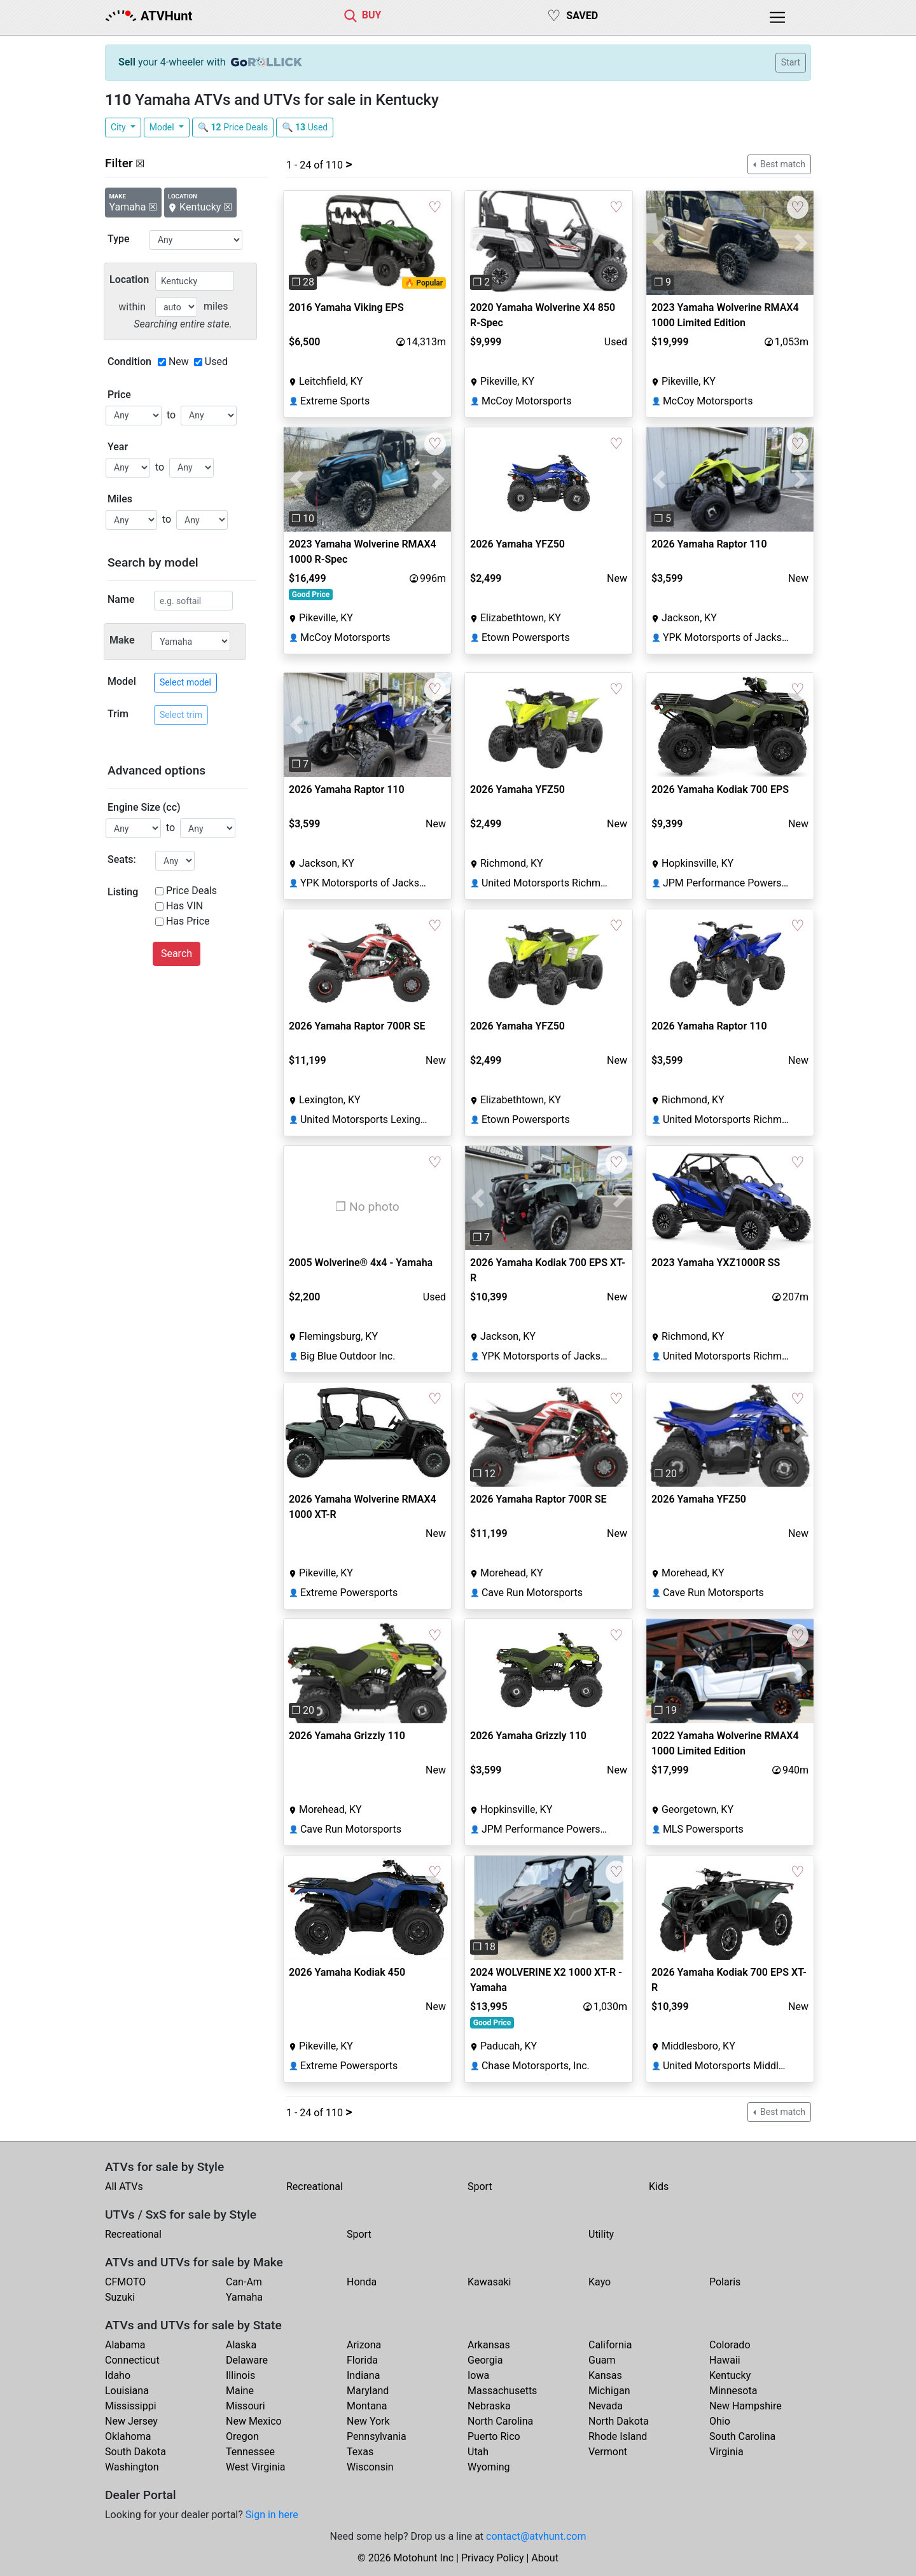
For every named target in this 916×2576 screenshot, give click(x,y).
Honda (362, 2282)
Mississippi (130, 2406)
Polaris (724, 2282)
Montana (367, 2406)
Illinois (240, 2375)
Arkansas (489, 2345)
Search (176, 953)
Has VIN (184, 906)
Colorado (730, 2345)
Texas (360, 2452)
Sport (480, 2186)
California (610, 2345)
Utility (601, 2234)
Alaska (241, 2345)
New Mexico (254, 2421)
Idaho (117, 2375)
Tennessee (250, 2452)
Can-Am (244, 2282)
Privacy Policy (492, 2558)
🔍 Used (305, 127)
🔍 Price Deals (233, 127)
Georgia (485, 2360)
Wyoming (489, 2467)
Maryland (368, 2391)
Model (162, 127)
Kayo (599, 2282)
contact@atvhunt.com (536, 2536)
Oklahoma (128, 2436)
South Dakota (135, 2452)
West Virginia (256, 2467)
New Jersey (131, 2421)
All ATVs (124, 2186)
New (179, 361)
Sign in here (272, 2515)
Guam (601, 2360)
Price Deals (191, 891)
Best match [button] (781, 164)
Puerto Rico (494, 2436)
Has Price (188, 921)
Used (216, 361)
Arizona (364, 2345)
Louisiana (127, 2391)
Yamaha (244, 2297)
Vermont (607, 2452)
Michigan (609, 2391)
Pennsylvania (376, 2436)
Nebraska (489, 2406)
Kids (659, 2186)
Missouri (245, 2406)
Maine (240, 2391)
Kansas (605, 2375)
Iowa (478, 2375)
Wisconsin (370, 2467)
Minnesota (733, 2391)
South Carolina (742, 2436)
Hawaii (724, 2360)
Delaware (247, 2360)
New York (368, 2421)
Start (790, 62)
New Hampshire (745, 2406)
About (545, 2558)
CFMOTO (125, 2282)
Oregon (242, 2436)
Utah (478, 2452)
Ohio (719, 2421)
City (119, 127)
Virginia (726, 2452)
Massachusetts (502, 2391)
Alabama (125, 2345)
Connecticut (132, 2360)
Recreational (314, 2186)
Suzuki (120, 2297)
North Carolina (500, 2421)
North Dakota (618, 2421)
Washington (131, 2467)
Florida (362, 2360)
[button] (296, 243)
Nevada (605, 2406)
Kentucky (730, 2375)
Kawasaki (489, 2282)
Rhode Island (617, 2436)
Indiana (363, 2375)
